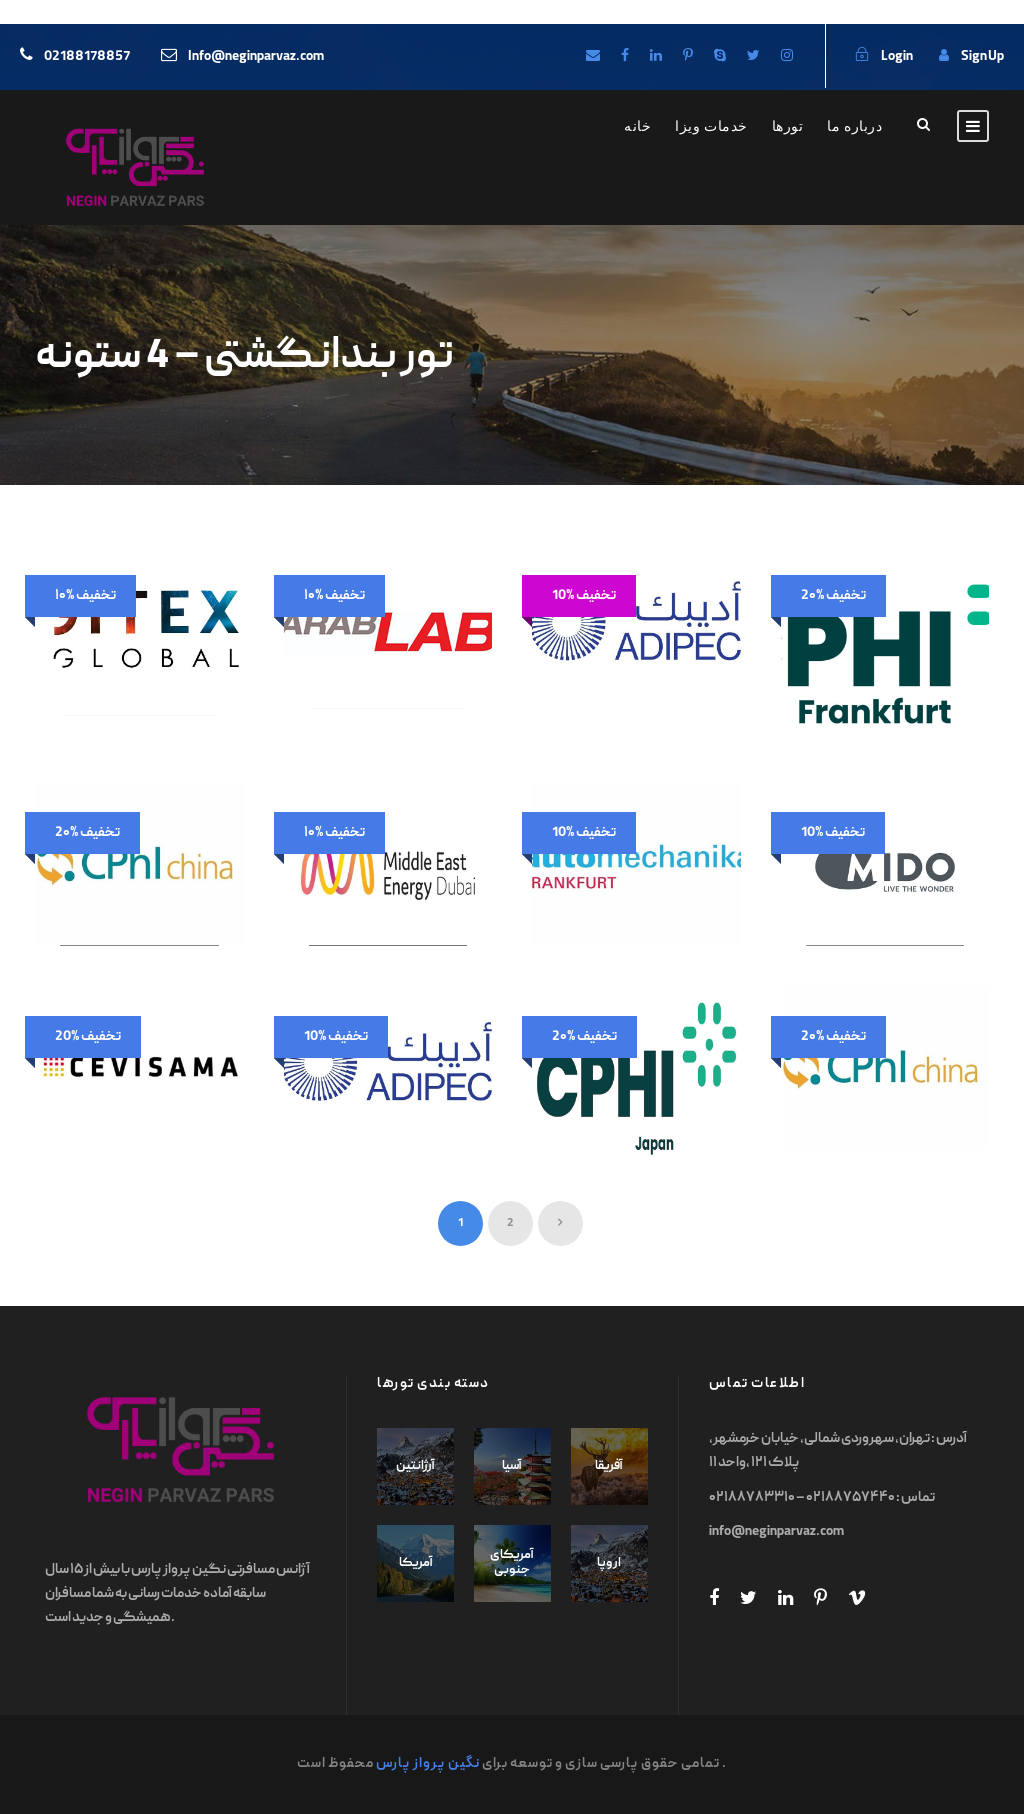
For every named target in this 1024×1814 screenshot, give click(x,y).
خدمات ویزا (711, 126)
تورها (788, 126)
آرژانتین (415, 1466)
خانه (637, 126)
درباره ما (854, 126)
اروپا (609, 1563)
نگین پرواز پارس (428, 1764)
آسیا (512, 1466)
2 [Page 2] (510, 1223)
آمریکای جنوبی (512, 1563)
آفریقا (609, 1466)
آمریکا (416, 1563)
